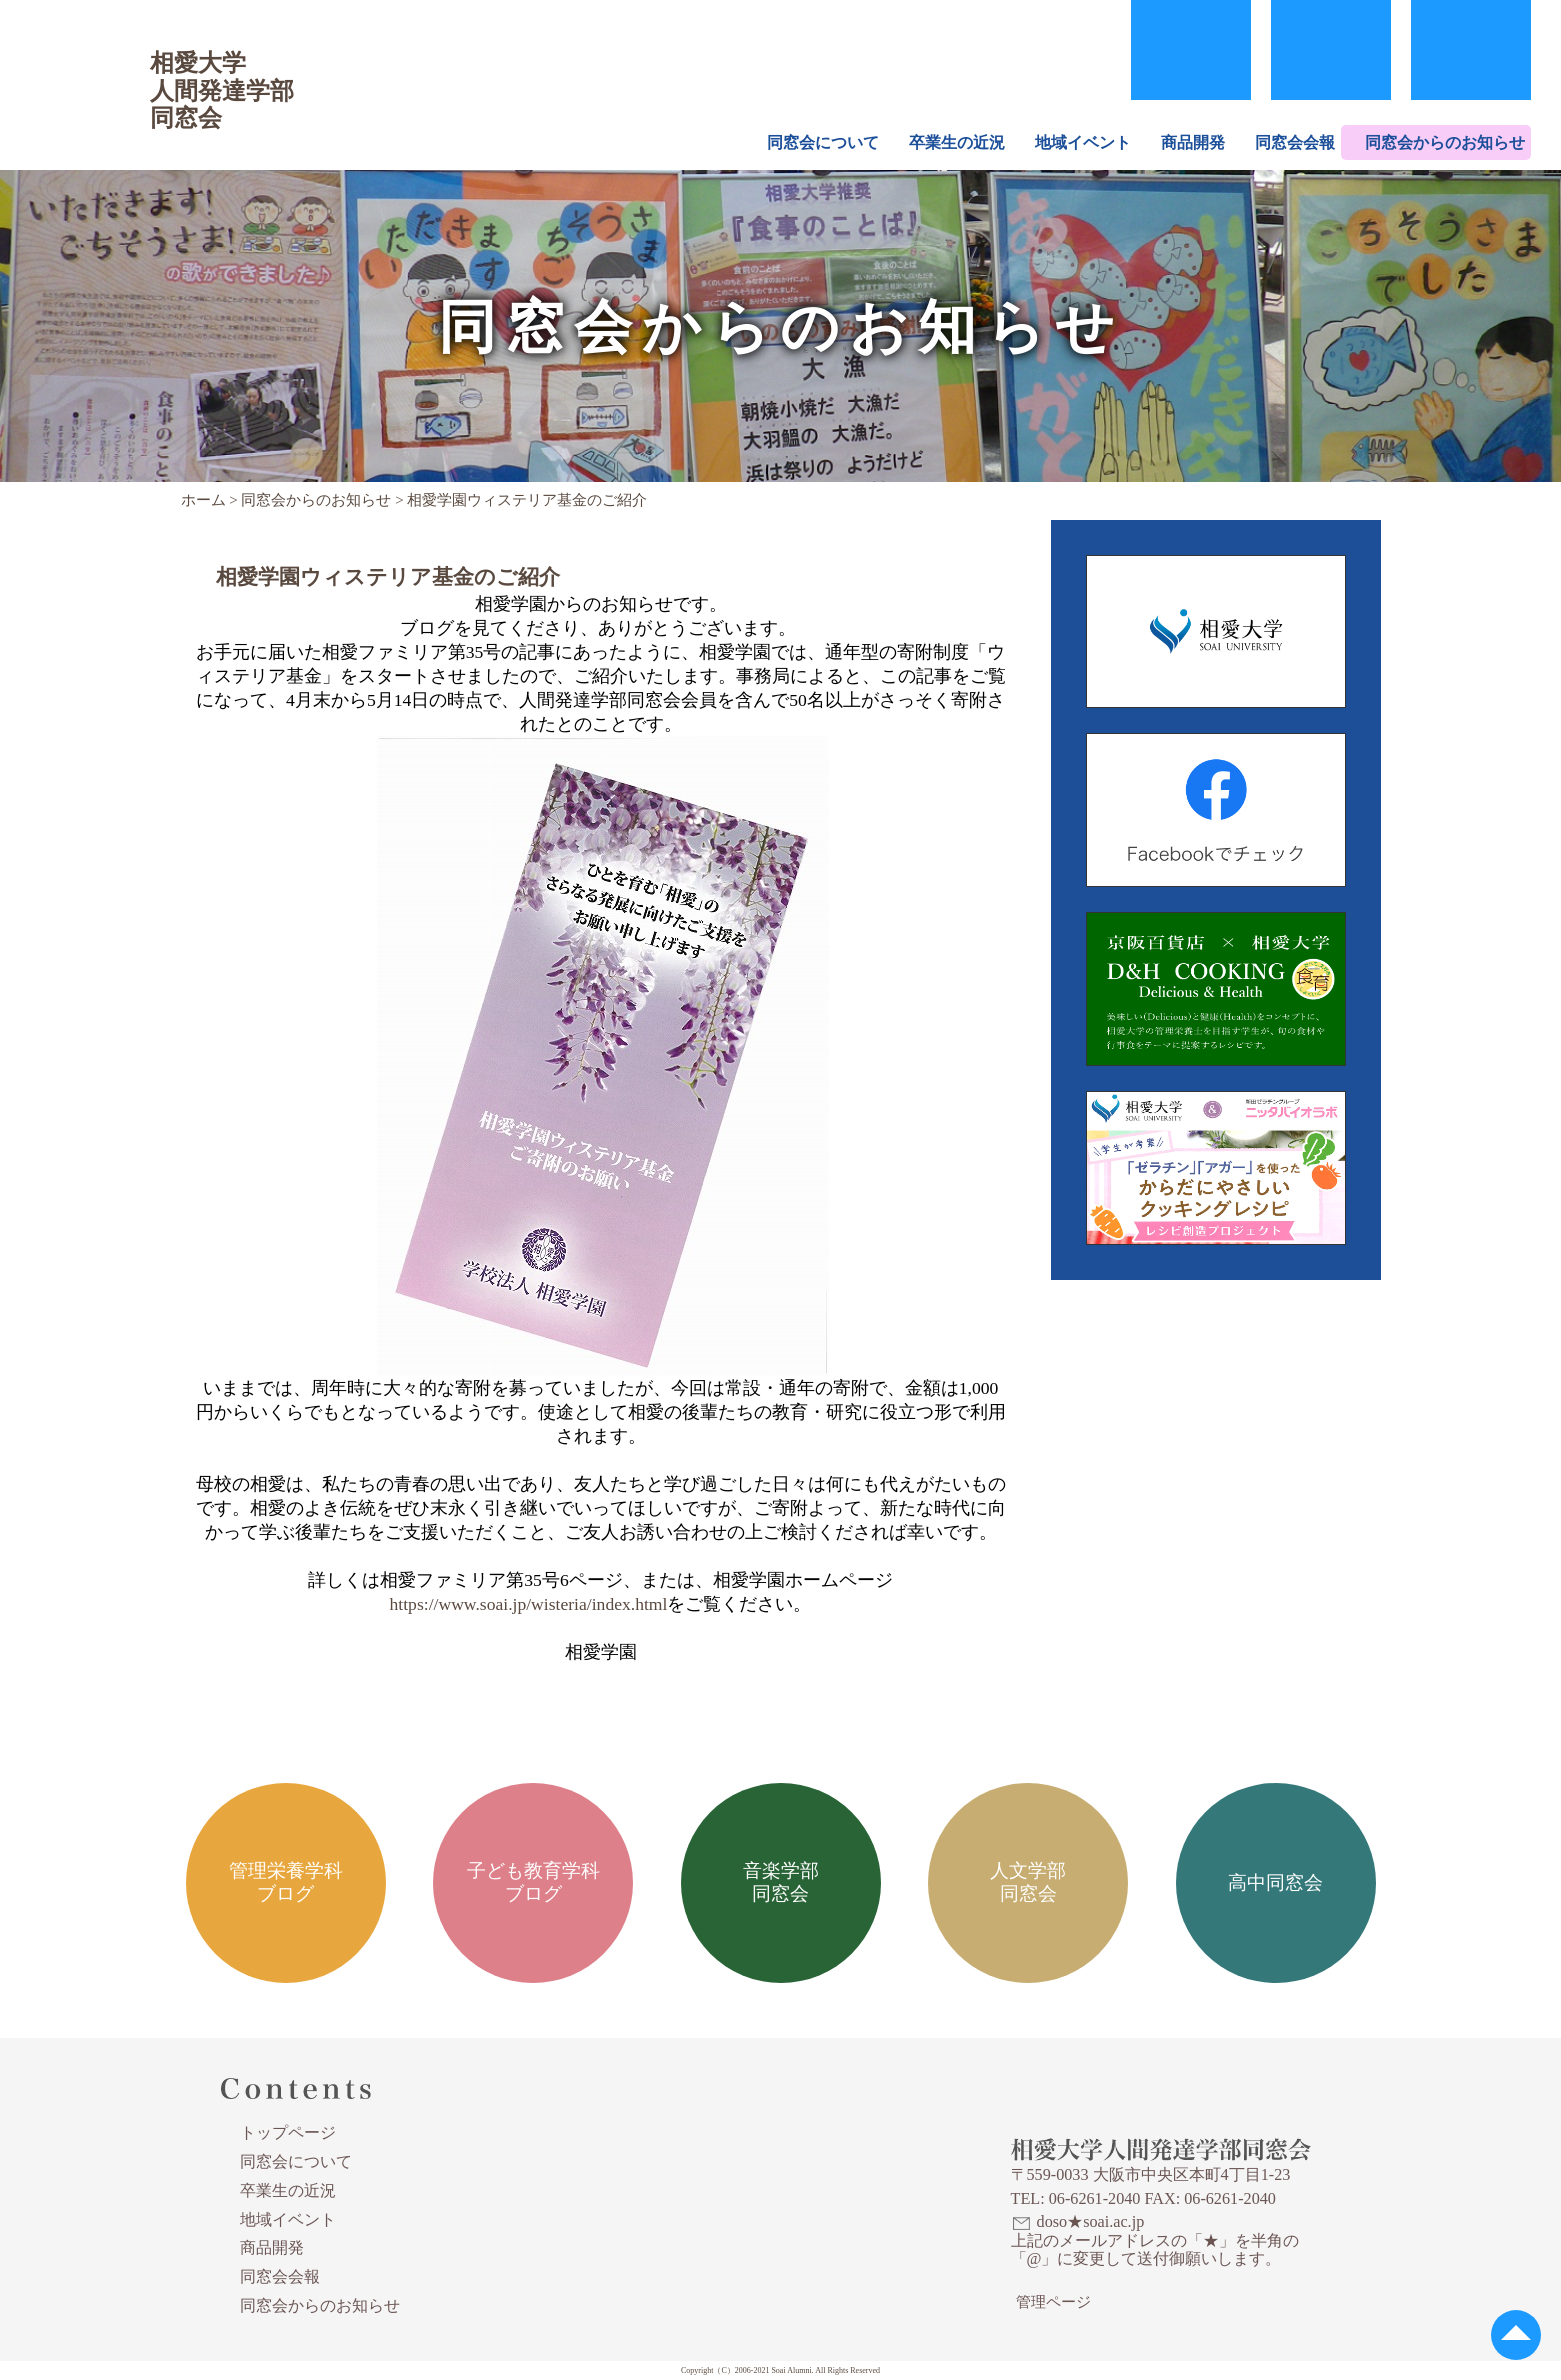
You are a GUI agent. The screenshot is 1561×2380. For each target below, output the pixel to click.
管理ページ (1053, 2302)
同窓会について (823, 142)
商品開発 (1193, 142)
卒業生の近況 (957, 142)
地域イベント (1083, 142)
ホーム (203, 500)
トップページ (288, 2132)
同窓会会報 (1295, 142)
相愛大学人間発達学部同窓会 (84, 65)
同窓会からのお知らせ (1445, 142)
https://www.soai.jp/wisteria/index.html (529, 1604)
